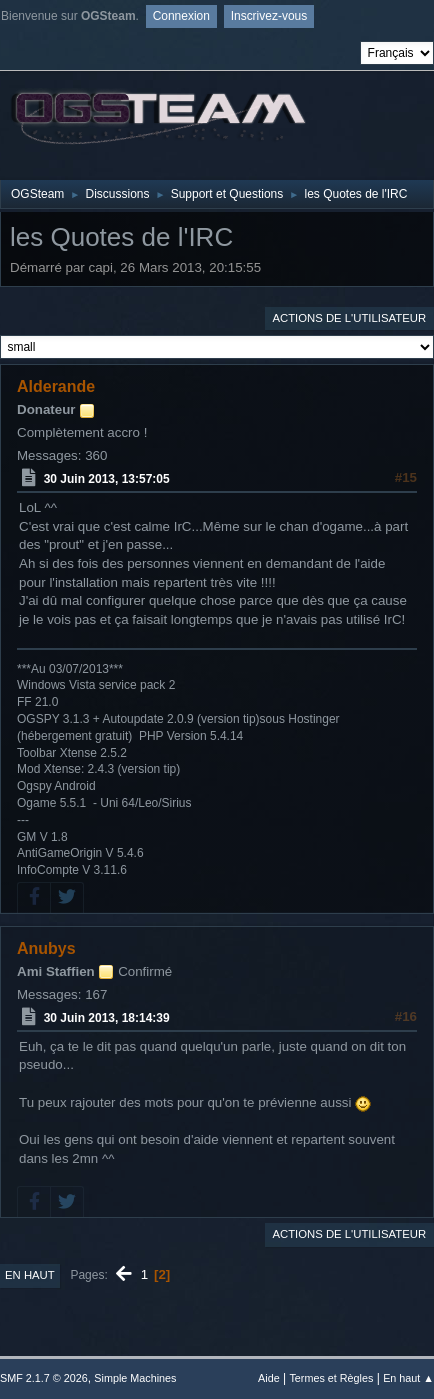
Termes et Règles (331, 1378)
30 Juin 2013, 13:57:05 (107, 479)
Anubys (46, 948)
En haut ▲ (408, 1378)
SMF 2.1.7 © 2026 (44, 1378)
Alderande (56, 386)
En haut (30, 1275)
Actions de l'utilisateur (349, 318)
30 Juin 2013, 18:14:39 (107, 1018)
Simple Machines (135, 1378)
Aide (269, 1378)
